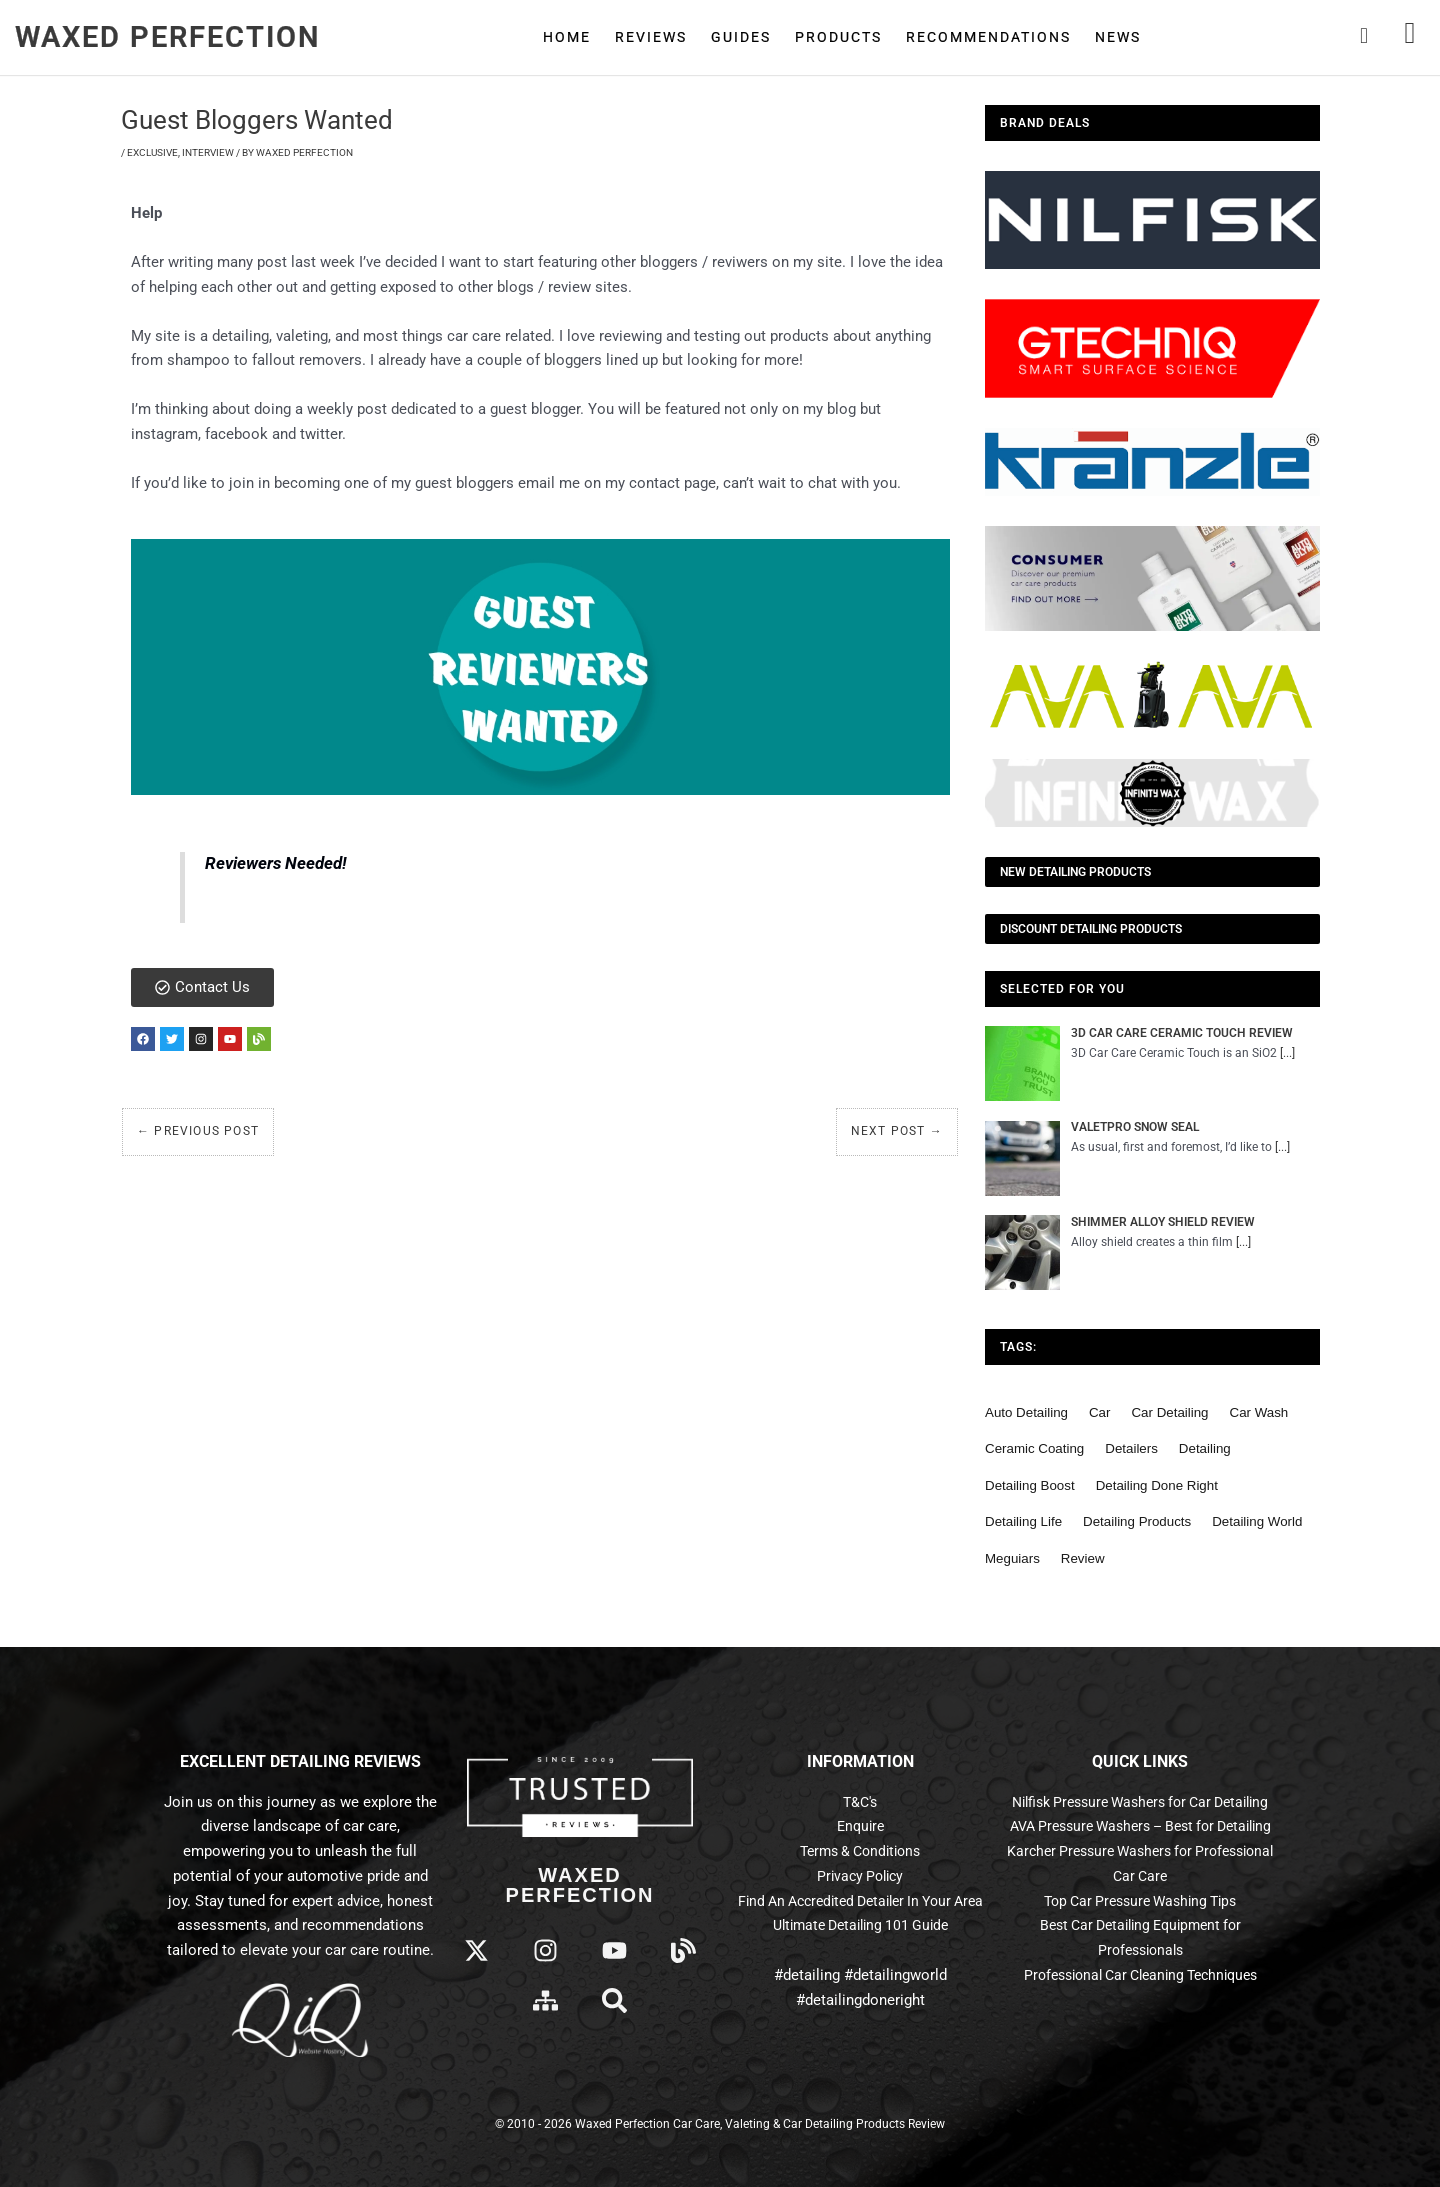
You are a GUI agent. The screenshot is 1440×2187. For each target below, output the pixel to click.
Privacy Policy (860, 1876)
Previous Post (198, 1137)
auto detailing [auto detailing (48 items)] (1026, 1412)
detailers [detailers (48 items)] (1131, 1448)
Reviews (651, 37)
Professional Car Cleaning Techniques (1140, 2024)
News (1118, 37)
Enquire (860, 1826)
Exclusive (152, 152)
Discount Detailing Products (1091, 929)
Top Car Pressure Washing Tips (1140, 1950)
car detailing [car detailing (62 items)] (1169, 1412)
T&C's (860, 1802)
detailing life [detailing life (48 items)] (1023, 1521)
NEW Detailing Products (1075, 872)
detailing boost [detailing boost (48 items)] (1030, 1485)
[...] (1287, 1053)
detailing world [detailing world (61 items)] (1257, 1521)
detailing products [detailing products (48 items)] (1137, 1521)
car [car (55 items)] (1099, 1412)
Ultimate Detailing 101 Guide (860, 1925)
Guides (741, 37)
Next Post (897, 1137)
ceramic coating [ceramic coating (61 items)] (1034, 1448)
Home (567, 37)
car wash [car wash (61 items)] (1259, 1412)
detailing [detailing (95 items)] (1205, 1448)
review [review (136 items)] (1083, 1558)
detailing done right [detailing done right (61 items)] (1157, 1485)
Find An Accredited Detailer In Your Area (860, 1901)
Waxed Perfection (168, 37)
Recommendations (988, 37)
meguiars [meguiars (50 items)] (1012, 1558)
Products (838, 37)
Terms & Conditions (860, 1851)
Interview (208, 152)
